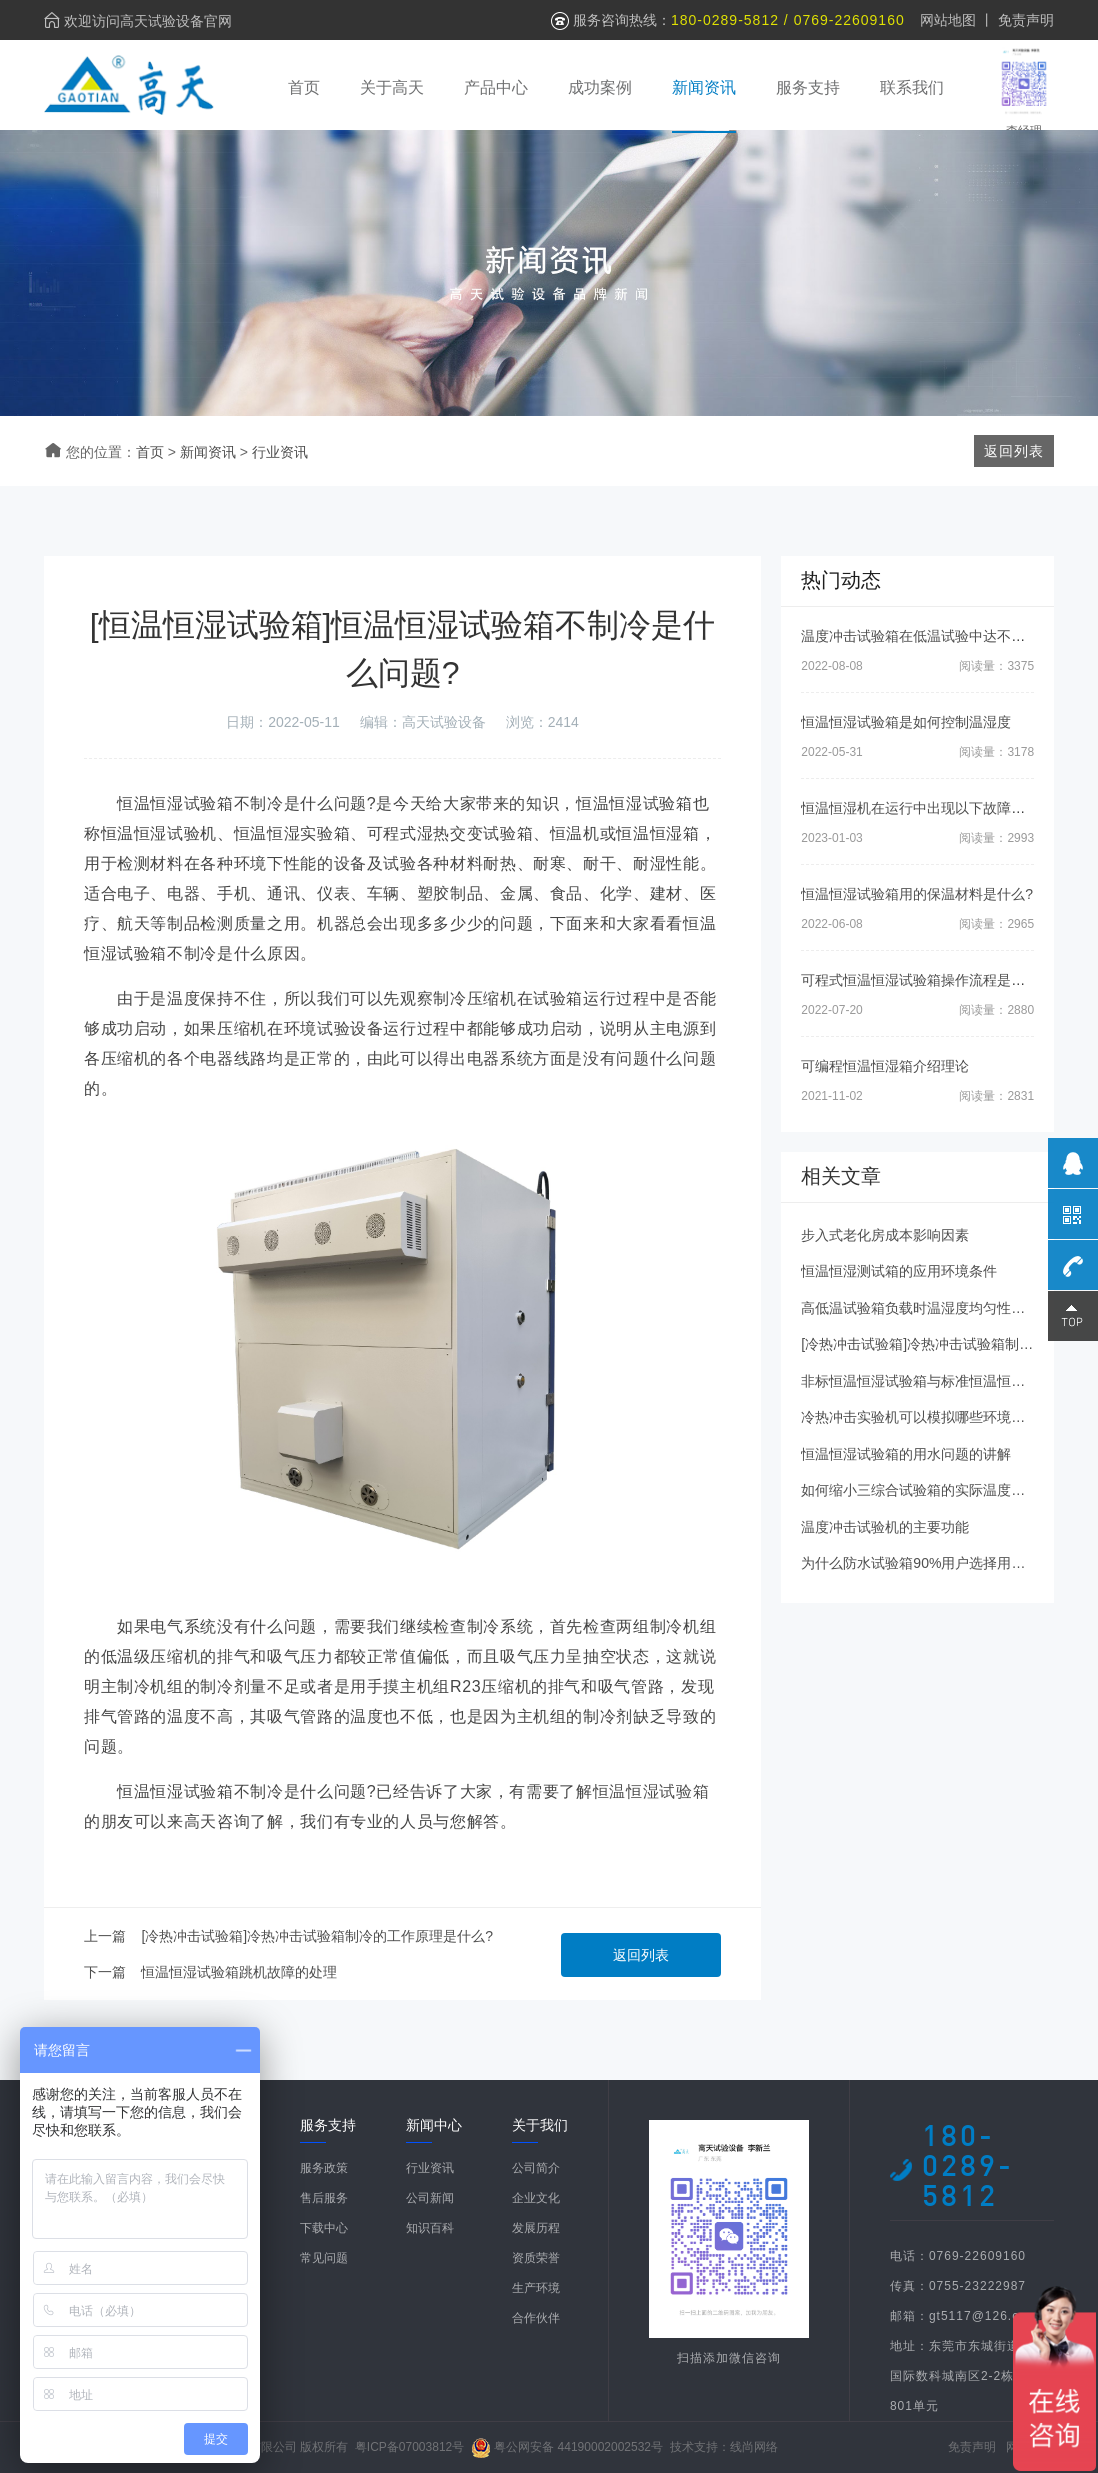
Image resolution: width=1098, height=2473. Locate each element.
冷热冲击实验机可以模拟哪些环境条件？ (927, 1417)
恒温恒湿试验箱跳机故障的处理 (239, 1972)
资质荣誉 (536, 2258)
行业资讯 (280, 452)
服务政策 (324, 2168)
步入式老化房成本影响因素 (885, 1235)
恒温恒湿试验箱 (651, 1791)
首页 (304, 87)
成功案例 (600, 87)
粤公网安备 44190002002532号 (578, 2447)
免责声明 (1026, 20)
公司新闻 (430, 2198)
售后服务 (324, 2198)
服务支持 (808, 87)
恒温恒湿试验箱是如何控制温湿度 (906, 722)
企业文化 (536, 2198)
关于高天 (392, 87)
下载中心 (324, 2228)
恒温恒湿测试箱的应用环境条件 (899, 1271)
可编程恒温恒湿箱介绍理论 (885, 1066)
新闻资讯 (704, 87)
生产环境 (536, 2288)
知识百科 (430, 2228)
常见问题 (324, 2258)
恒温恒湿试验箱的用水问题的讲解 (906, 1454)
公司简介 (536, 2168)
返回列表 (641, 1955)
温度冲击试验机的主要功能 (885, 1527)
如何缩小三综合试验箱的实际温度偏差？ (927, 1490)
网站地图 (948, 20)
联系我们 (912, 87)
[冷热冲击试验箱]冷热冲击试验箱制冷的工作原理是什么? (317, 1936)
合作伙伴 (536, 2318)
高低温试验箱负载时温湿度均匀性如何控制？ (941, 1308)
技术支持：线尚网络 (724, 2447)
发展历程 (536, 2228)
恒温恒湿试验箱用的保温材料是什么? (917, 894)
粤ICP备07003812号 (409, 2447)
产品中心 (496, 87)
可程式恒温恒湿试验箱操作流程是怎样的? (931, 980)
